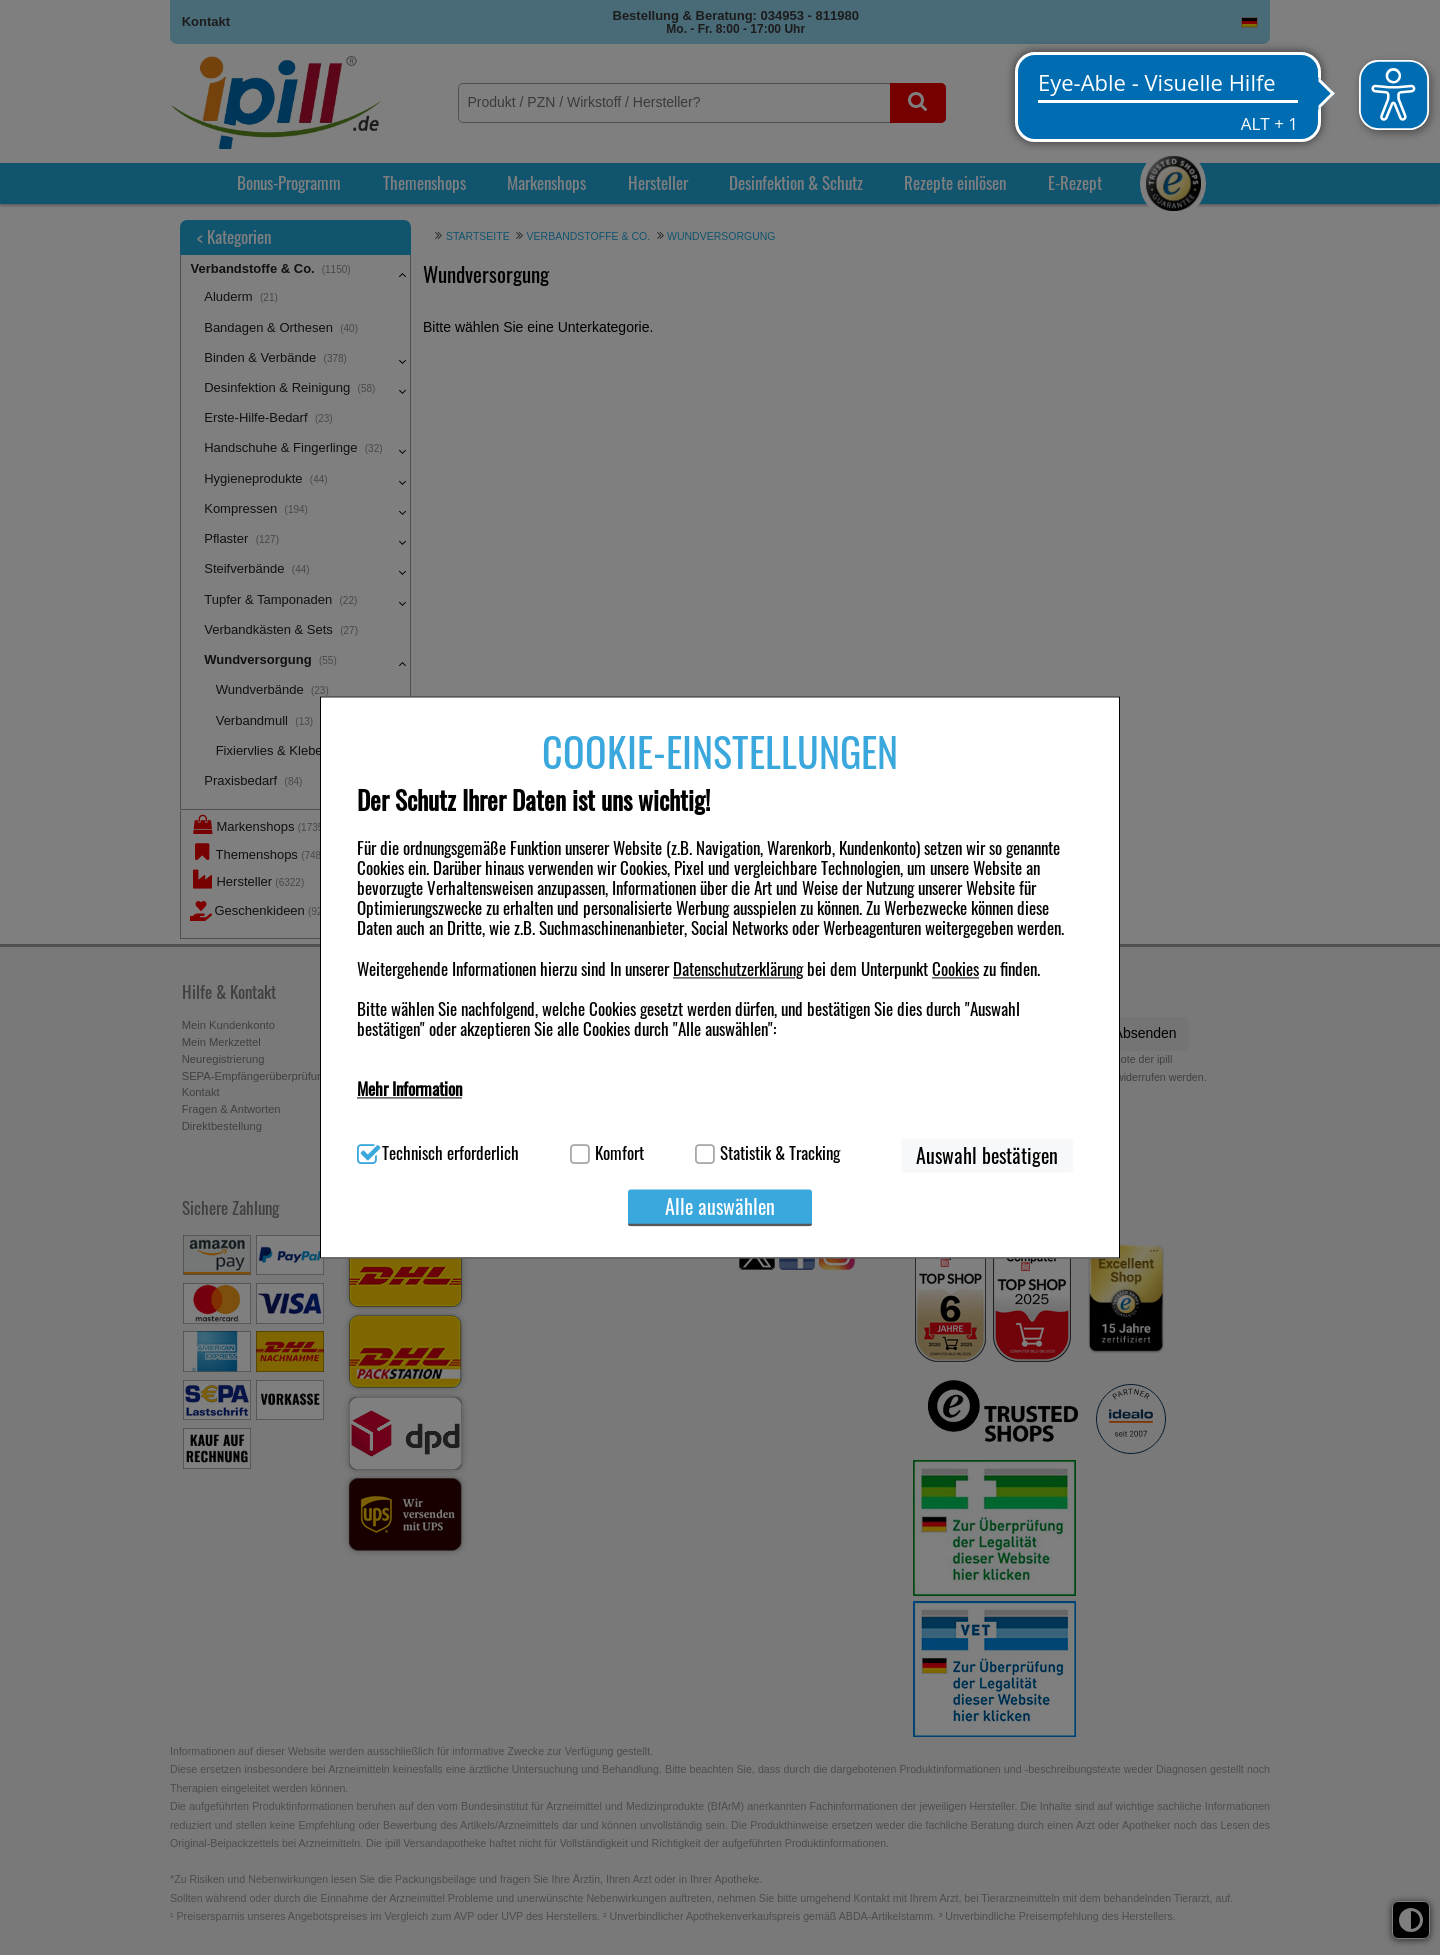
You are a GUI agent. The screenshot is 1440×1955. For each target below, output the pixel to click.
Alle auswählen (720, 1207)
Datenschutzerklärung (738, 968)
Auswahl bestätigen (987, 1156)
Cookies (955, 968)
